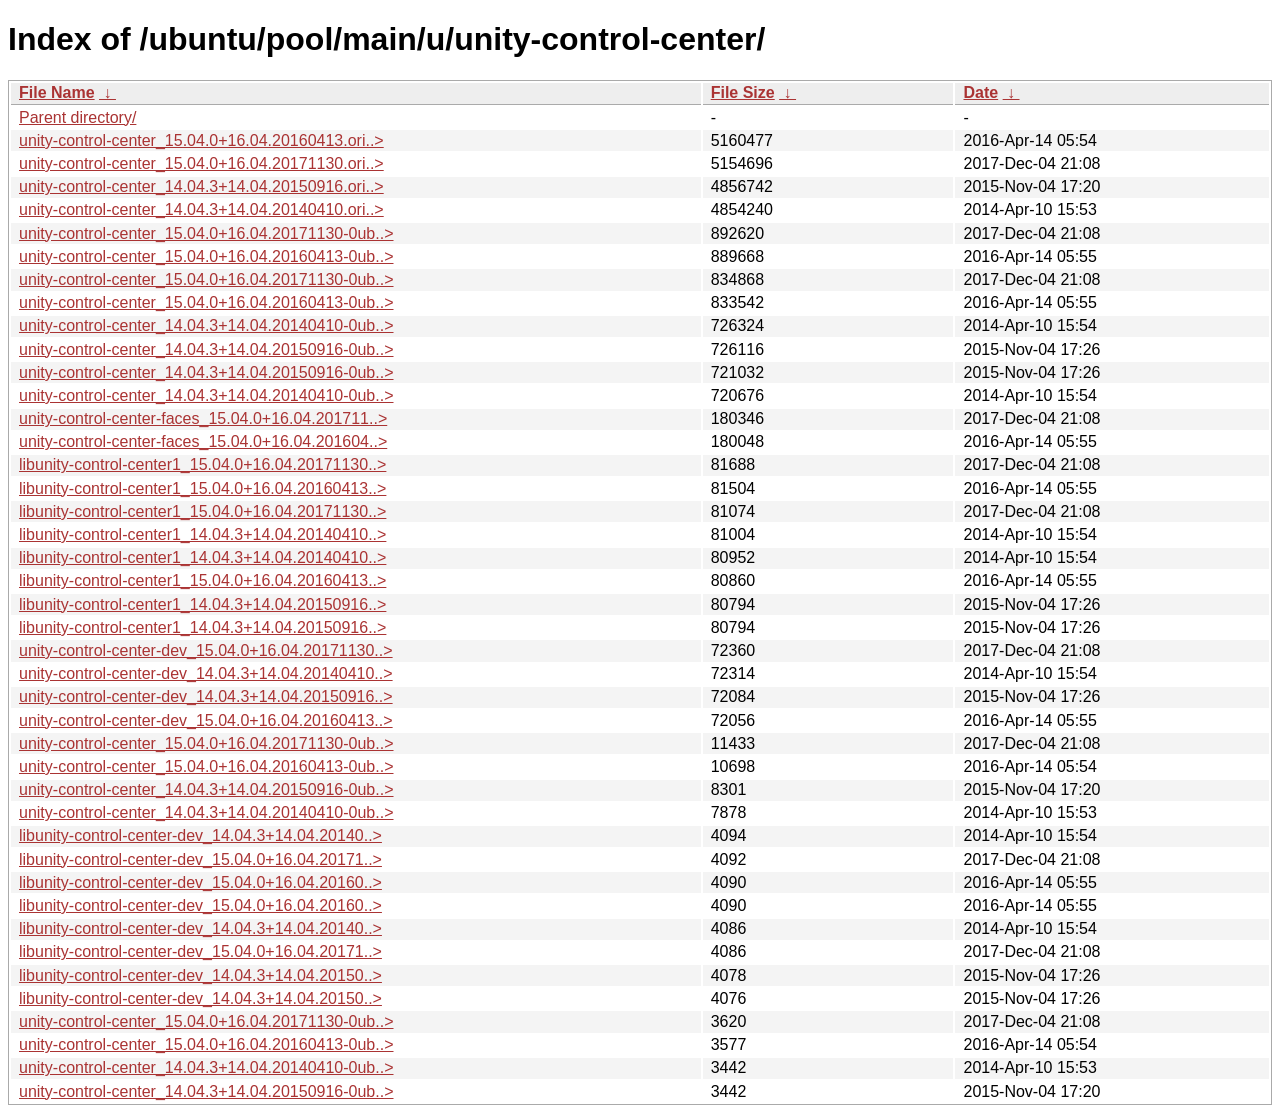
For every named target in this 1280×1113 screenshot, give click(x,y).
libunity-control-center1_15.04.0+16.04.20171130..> (202, 464)
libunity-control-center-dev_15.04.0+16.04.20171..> (200, 859)
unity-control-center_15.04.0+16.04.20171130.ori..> (201, 163)
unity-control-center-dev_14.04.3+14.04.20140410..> (206, 673)
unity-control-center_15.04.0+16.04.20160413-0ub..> (206, 256)
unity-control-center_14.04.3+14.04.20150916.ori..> (201, 186)
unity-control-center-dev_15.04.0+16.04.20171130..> (206, 650)
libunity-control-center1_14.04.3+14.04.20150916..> (202, 604)
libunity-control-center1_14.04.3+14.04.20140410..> (202, 534)
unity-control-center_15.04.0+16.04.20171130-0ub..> (206, 233)
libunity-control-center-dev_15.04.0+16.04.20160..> (200, 882)
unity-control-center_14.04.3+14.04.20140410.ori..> (201, 209)
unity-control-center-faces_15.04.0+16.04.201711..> (203, 418)
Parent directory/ (77, 117)
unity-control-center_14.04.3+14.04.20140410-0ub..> (206, 325)
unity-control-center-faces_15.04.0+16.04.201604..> (203, 441)
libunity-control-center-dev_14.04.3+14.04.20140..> (200, 835)
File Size (743, 92)
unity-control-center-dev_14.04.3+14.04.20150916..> (206, 696)
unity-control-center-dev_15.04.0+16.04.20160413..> (206, 720)
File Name (57, 92)
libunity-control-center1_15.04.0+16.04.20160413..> (202, 488)
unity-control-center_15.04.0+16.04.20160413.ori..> (201, 140)
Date (980, 92)
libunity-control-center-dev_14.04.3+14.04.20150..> (200, 975)
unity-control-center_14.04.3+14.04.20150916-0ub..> (206, 349)
